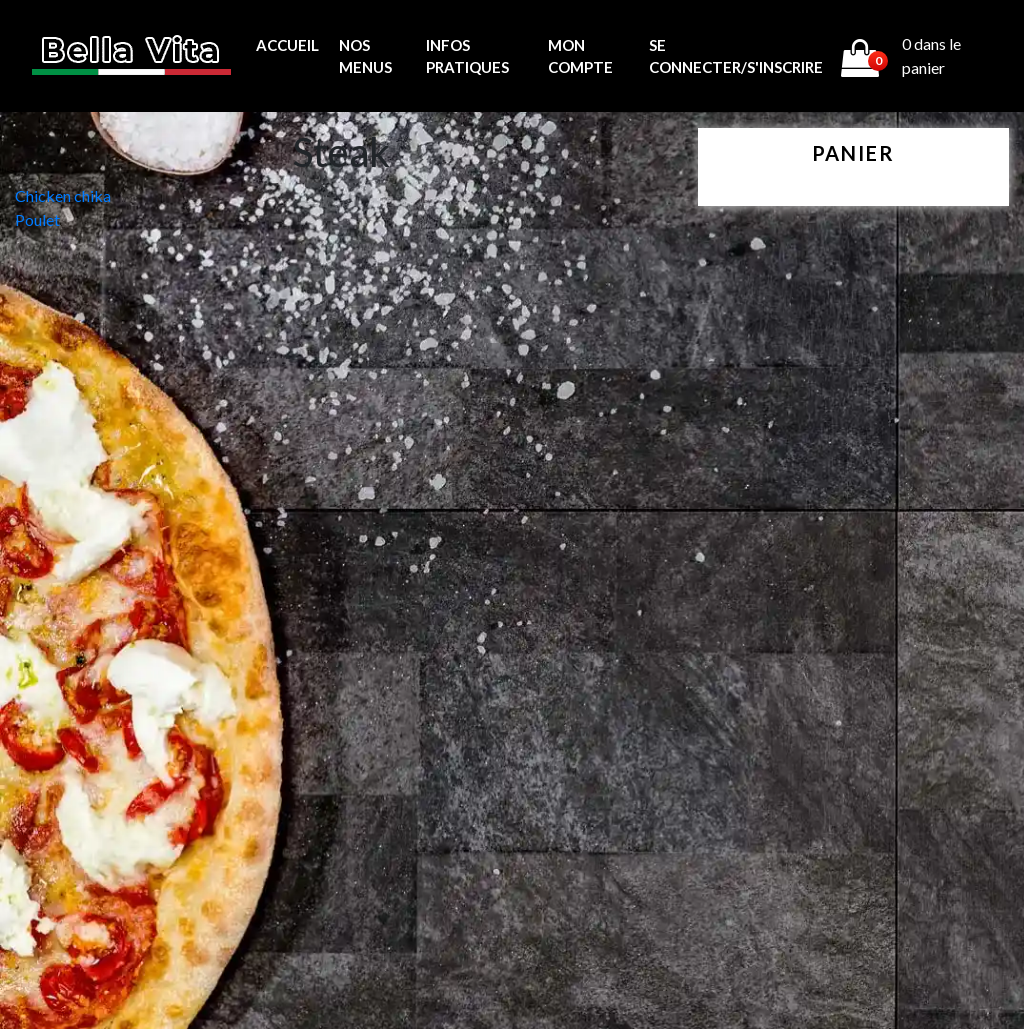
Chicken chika (63, 195)
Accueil (287, 45)
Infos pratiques (467, 56)
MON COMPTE (580, 56)
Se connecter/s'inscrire (736, 56)
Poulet (37, 219)
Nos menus (365, 56)
